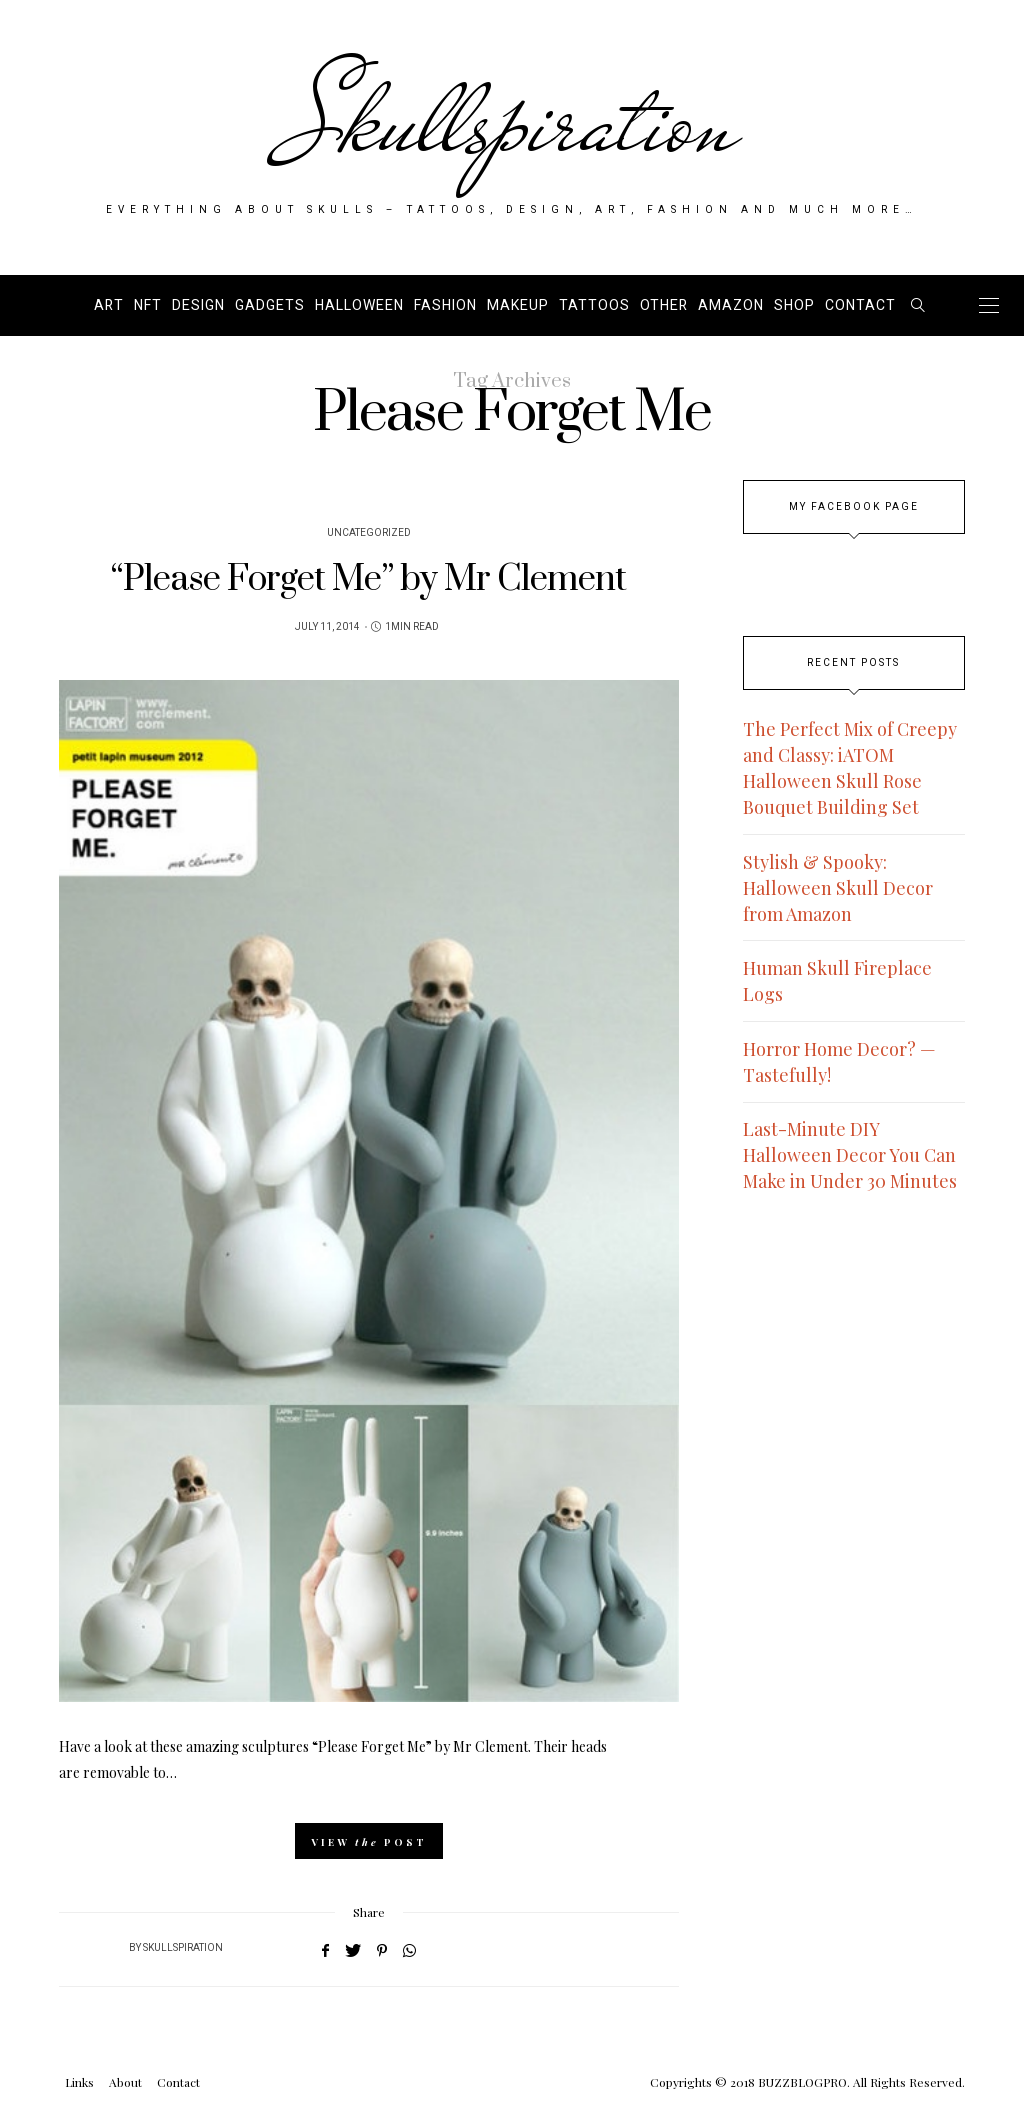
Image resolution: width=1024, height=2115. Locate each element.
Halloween (359, 305)
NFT (148, 305)
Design (198, 305)
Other (664, 305)
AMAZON (731, 305)
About (125, 2082)
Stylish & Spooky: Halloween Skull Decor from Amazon (838, 888)
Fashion (445, 305)
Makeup (518, 305)
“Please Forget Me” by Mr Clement (368, 579)
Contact (860, 305)
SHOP (794, 305)
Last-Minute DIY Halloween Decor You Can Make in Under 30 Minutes (850, 1155)
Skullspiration (512, 122)
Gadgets (270, 305)
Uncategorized (369, 533)
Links (79, 2082)
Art (109, 305)
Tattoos (594, 305)
